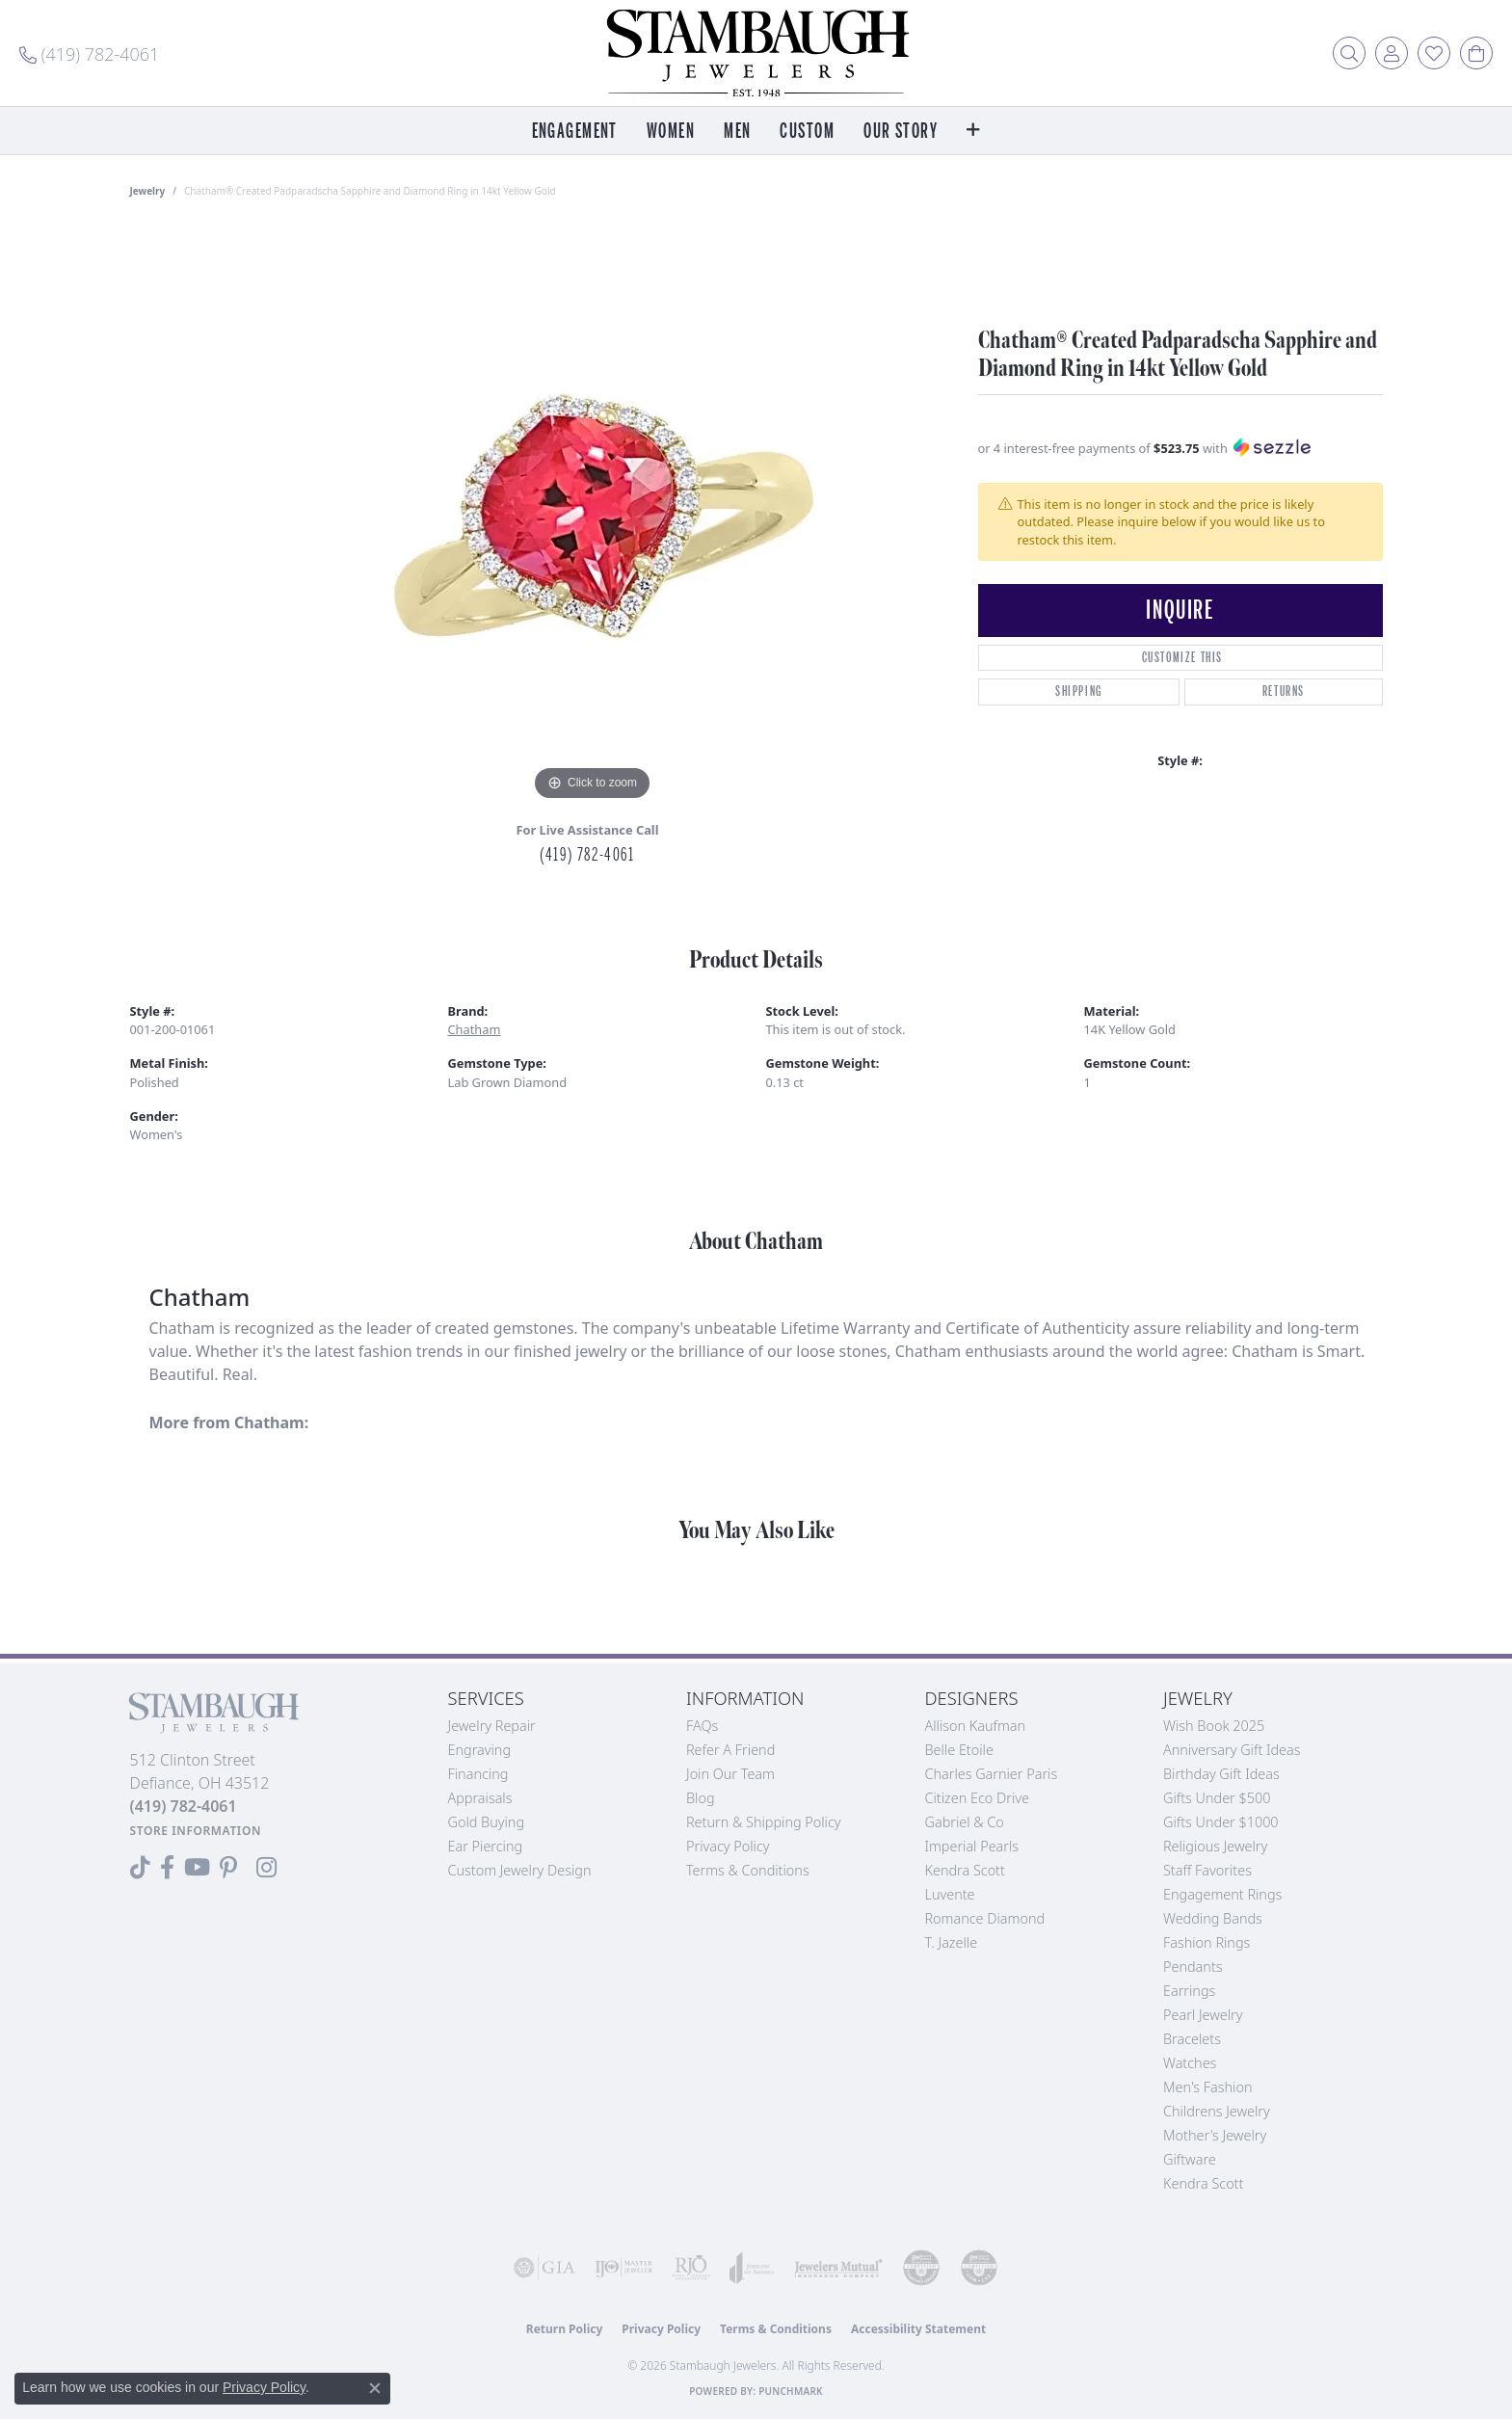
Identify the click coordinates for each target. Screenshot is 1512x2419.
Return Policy (564, 2329)
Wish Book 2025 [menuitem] (1213, 1725)
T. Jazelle (951, 1942)
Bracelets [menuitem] (1192, 2039)
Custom (807, 132)
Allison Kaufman (975, 1725)
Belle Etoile (959, 1750)
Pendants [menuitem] (1193, 1966)
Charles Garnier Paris (991, 1774)
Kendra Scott (965, 1870)
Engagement (575, 132)
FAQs (702, 1725)
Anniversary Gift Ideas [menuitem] (1232, 1750)
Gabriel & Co (964, 1822)
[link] (89, 53)
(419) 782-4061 (587, 854)
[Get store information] (196, 1830)
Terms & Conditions (747, 1870)
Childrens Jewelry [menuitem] (1216, 2111)
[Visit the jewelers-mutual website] (838, 2267)
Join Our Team (730, 1774)
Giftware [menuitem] (1189, 2159)
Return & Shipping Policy (763, 1822)
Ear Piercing (485, 1846)
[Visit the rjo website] (691, 2267)
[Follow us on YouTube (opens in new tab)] (197, 1867)
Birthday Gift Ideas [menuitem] (1221, 1774)
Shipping (1078, 691)
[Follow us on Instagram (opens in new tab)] (266, 1867)
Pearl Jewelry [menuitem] (1202, 2015)
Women (671, 132)
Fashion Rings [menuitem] (1206, 1942)
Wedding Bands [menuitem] (1212, 1918)
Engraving (480, 1750)
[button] (1349, 53)
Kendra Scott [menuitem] (1203, 2183)
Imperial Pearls (972, 1846)
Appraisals (480, 1798)
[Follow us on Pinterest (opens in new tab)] (228, 1867)
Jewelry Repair (492, 1725)
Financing (478, 1774)
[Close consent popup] (375, 2388)
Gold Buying (486, 1822)
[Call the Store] (183, 1806)
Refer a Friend (730, 1750)
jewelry (148, 191)
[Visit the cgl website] (979, 2267)
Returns (1283, 691)
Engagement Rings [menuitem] (1222, 1894)
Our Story (900, 132)
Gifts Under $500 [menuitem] (1216, 1798)
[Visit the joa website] (752, 2267)
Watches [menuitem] (1189, 2063)
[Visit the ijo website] (623, 2267)
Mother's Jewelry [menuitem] (1214, 2135)
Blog (700, 1798)
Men (737, 132)
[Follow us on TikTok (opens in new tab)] (140, 1867)
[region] (593, 516)
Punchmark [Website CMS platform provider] (790, 2391)
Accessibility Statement (918, 2329)
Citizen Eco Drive (977, 1798)
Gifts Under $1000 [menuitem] (1221, 1822)
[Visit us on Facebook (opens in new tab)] (167, 1867)
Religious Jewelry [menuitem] (1215, 1846)
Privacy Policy (728, 1846)
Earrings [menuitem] (1189, 1990)
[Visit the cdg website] (921, 2267)
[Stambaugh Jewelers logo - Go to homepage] (756, 53)
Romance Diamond (985, 1918)
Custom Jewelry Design (520, 1870)
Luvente (950, 1894)
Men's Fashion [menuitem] (1207, 2087)
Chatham (474, 1029)
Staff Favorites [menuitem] (1207, 1870)
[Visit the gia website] (544, 2267)
